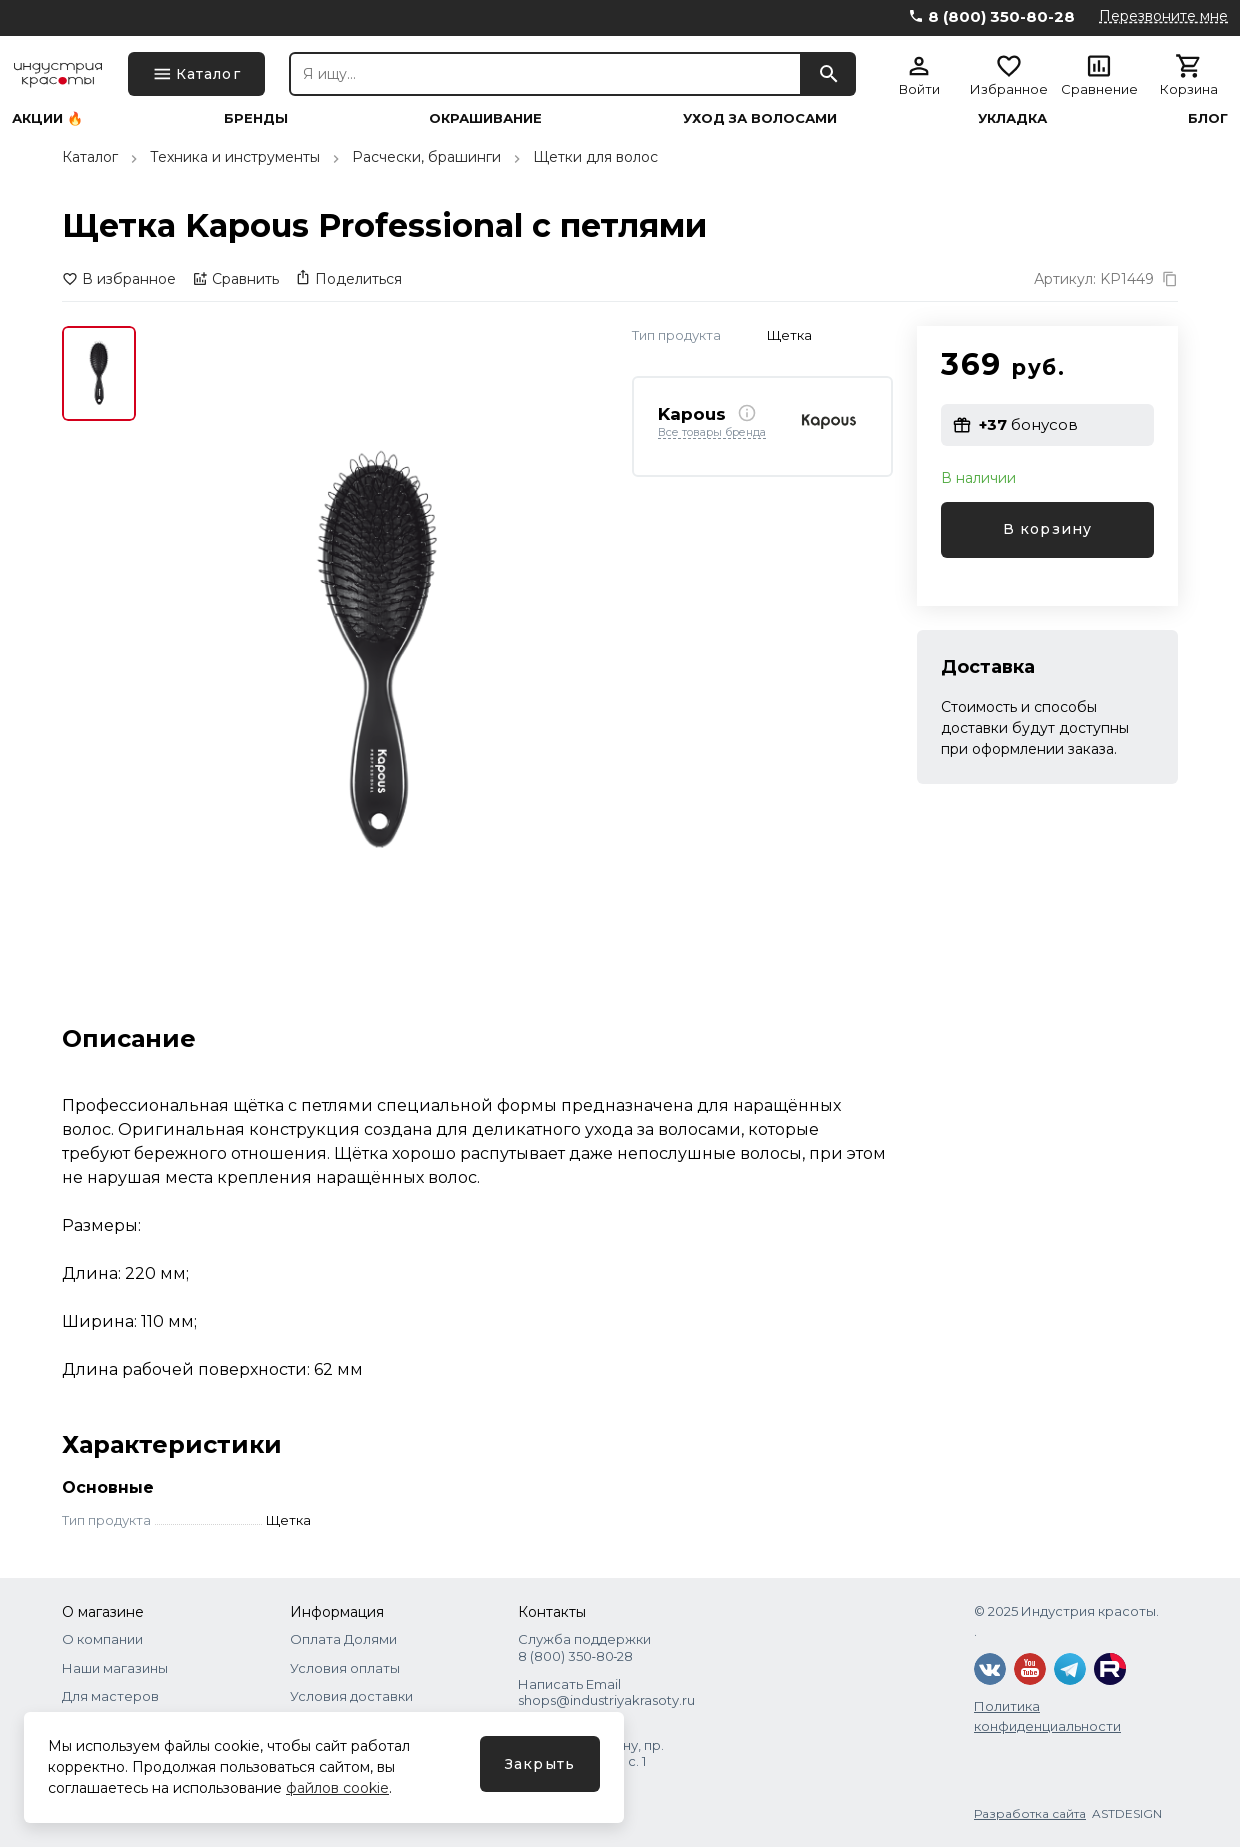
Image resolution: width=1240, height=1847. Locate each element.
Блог (1208, 118)
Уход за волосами (760, 118)
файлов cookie (337, 1788)
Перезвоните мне (1163, 16)
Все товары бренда (712, 433)
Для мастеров (110, 1696)
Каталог (90, 157)
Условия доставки (351, 1696)
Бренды (256, 118)
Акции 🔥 (47, 118)
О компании (102, 1639)
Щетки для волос (595, 157)
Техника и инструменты (235, 157)
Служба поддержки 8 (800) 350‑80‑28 (584, 1647)
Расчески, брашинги (426, 157)
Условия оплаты (345, 1668)
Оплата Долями (343, 1639)
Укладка (1012, 118)
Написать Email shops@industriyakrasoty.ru (606, 1692)
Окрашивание (485, 118)
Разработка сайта (1030, 1813)
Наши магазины (115, 1668)
